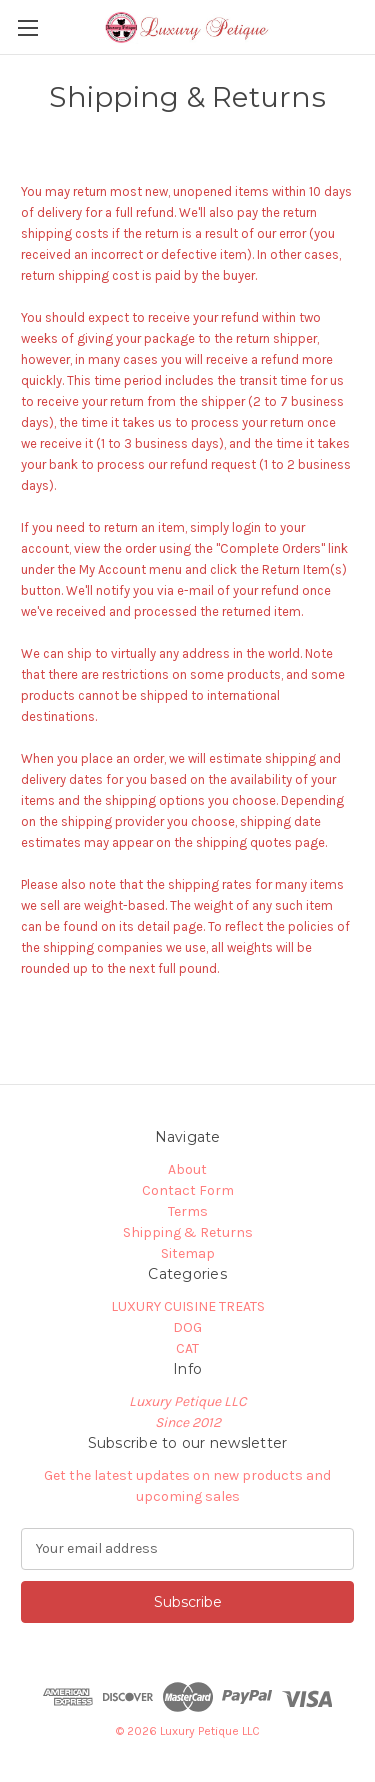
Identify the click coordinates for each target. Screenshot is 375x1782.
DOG (187, 1327)
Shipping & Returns (188, 1232)
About (187, 1169)
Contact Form (188, 1190)
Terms (188, 1211)
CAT (187, 1348)
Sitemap (188, 1253)
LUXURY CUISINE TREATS (188, 1306)
